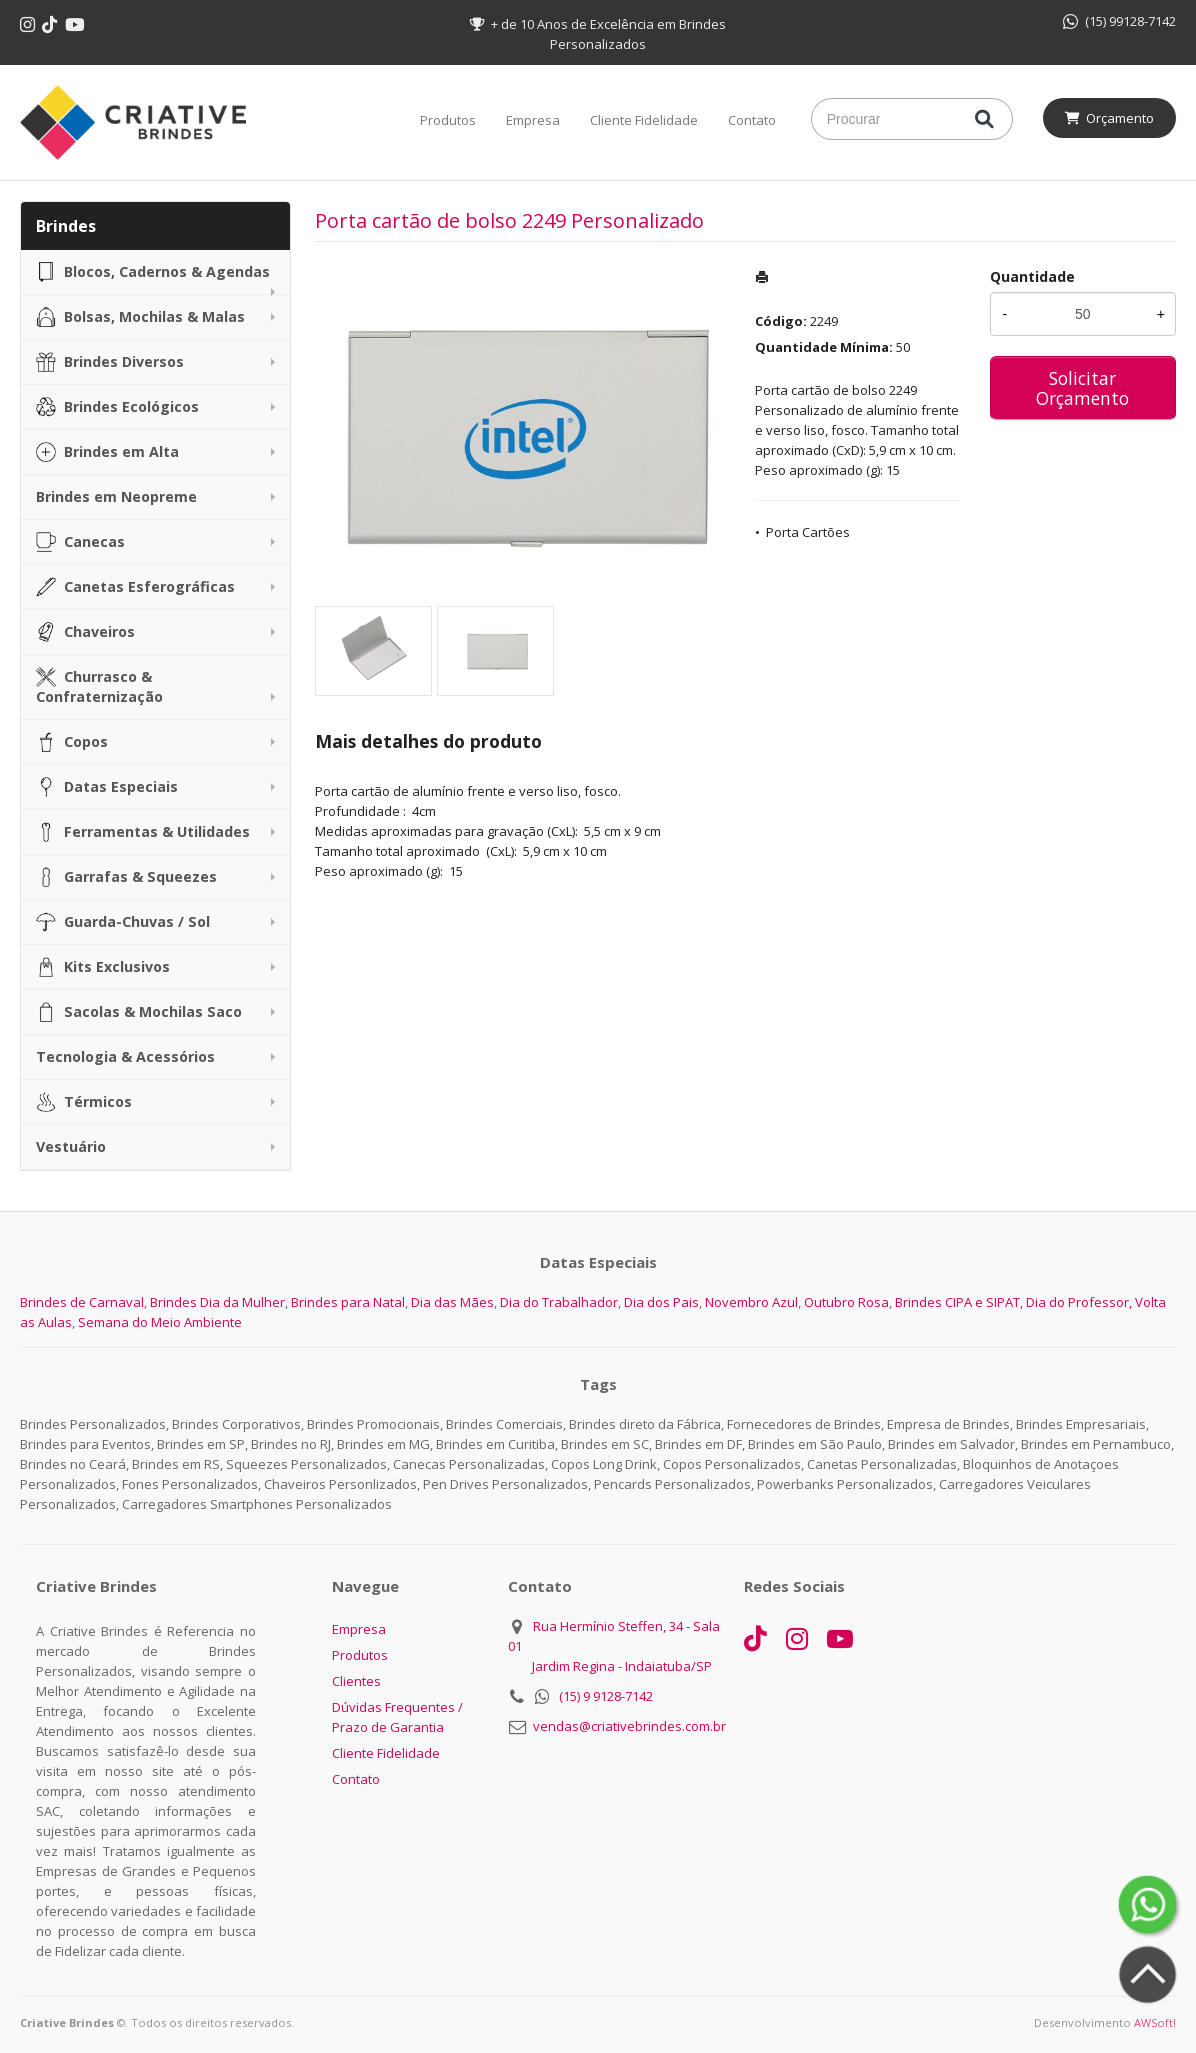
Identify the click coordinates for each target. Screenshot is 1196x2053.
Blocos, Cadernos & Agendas (153, 272)
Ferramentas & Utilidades (143, 832)
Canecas (80, 542)
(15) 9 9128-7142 (606, 1696)
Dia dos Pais (661, 1302)
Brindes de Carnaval (82, 1302)
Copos (72, 742)
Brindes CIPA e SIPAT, (959, 1302)
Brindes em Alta (107, 452)
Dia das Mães (452, 1302)
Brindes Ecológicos (117, 407)
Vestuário (71, 1146)
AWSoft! (1155, 2022)
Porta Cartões (808, 532)
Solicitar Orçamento (1082, 388)
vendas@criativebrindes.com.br (629, 1726)
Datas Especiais (107, 787)
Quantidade (1032, 276)
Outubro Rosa (846, 1302)
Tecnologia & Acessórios (125, 1056)
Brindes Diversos (110, 362)
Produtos (448, 120)
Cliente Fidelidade (644, 120)
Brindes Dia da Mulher (217, 1302)
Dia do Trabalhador (559, 1302)
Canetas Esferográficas (135, 587)
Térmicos (84, 1102)
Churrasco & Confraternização (99, 686)
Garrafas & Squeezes (126, 877)
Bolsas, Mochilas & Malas (140, 317)
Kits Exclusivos (103, 967)
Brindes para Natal (348, 1302)
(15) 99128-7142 (1119, 21)
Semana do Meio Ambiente (160, 1322)
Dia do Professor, (1079, 1302)
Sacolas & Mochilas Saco (139, 1012)
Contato (752, 120)
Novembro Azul (751, 1302)
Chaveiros (85, 632)
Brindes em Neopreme (116, 496)
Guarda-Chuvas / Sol (123, 922)
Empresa (533, 120)
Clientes (356, 1681)
